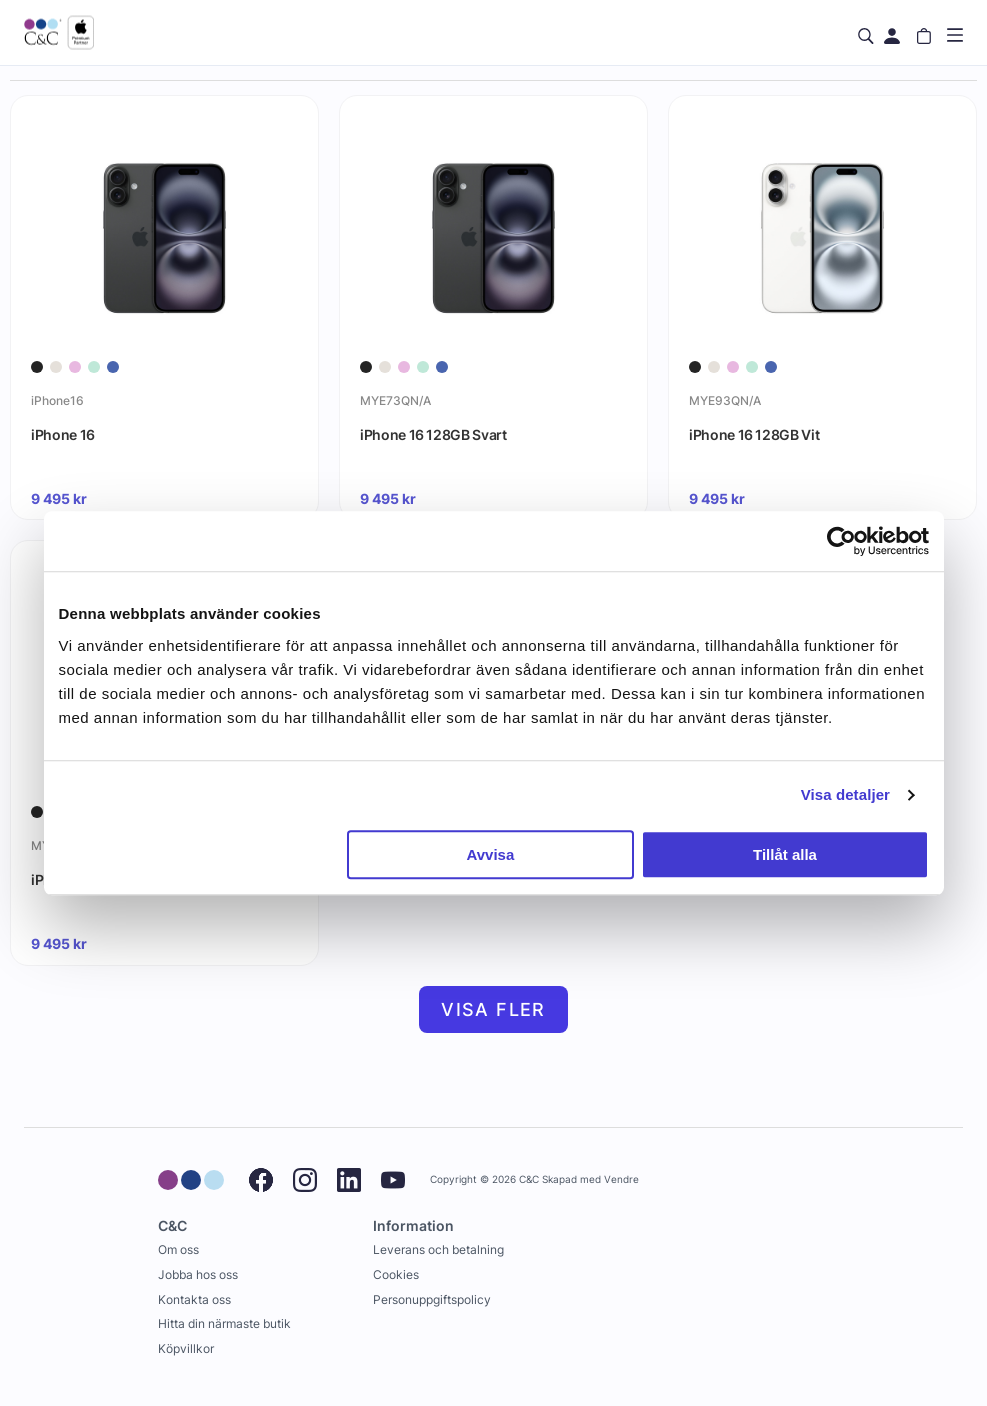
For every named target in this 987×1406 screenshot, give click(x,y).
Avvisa (490, 854)
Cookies (396, 1274)
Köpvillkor (186, 1348)
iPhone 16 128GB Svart (433, 434)
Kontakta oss (194, 1299)
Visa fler (493, 1009)
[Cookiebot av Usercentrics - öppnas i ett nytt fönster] (841, 541)
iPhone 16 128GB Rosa (103, 879)
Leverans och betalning (438, 1249)
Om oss (178, 1249)
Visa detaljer (845, 794)
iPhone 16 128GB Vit (754, 434)
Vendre (621, 1179)
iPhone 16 (63, 434)
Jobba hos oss (198, 1274)
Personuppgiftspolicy (432, 1299)
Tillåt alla (785, 854)
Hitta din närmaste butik (224, 1323)
